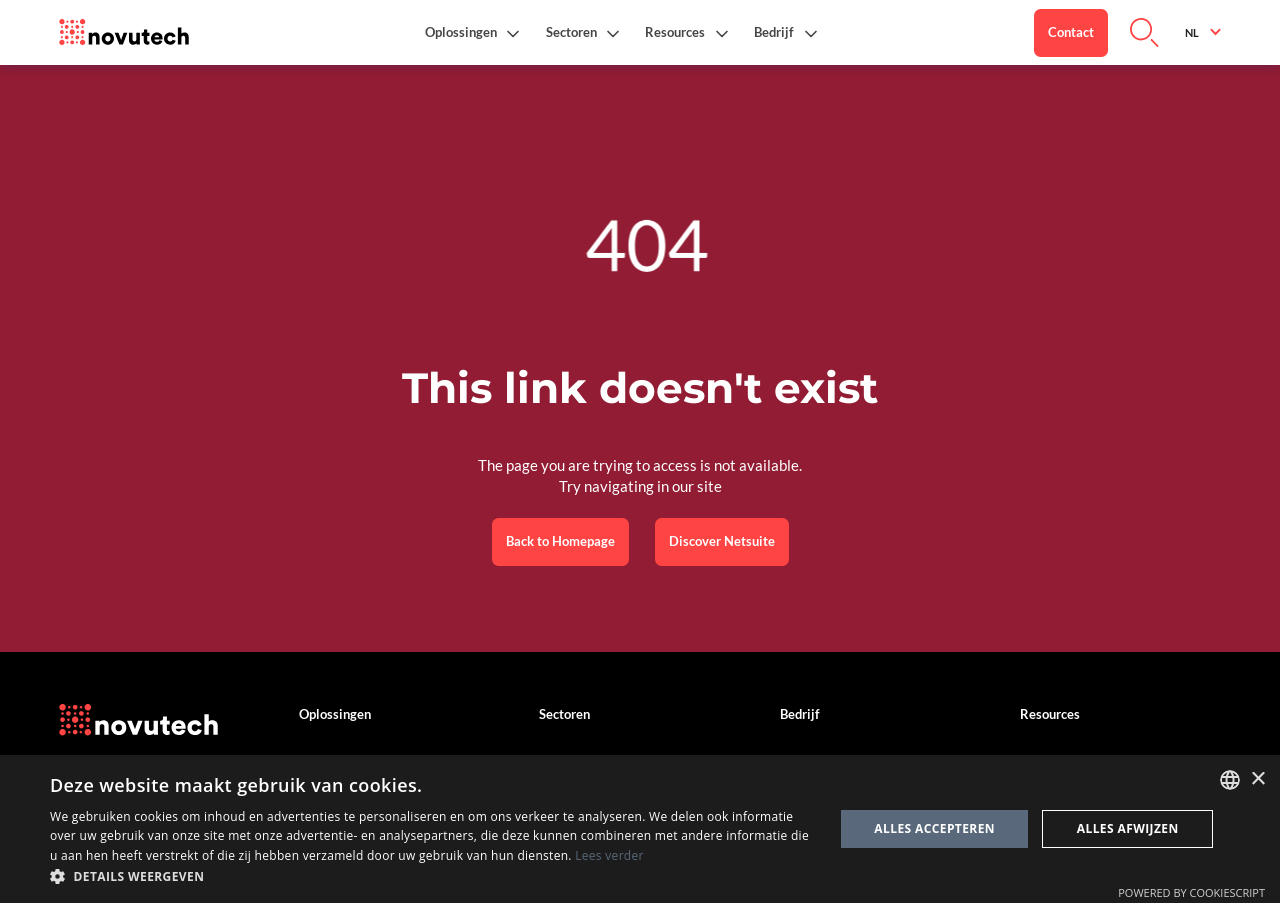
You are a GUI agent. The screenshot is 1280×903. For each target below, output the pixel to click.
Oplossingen (335, 714)
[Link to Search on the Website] (1145, 33)
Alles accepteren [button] (934, 828)
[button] (472, 32)
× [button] (1257, 779)
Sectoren (564, 714)
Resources (1050, 714)
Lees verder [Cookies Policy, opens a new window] (609, 855)
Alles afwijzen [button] (1128, 828)
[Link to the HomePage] (124, 33)
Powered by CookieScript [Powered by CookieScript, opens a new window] (1191, 892)
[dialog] (640, 829)
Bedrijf (800, 714)
